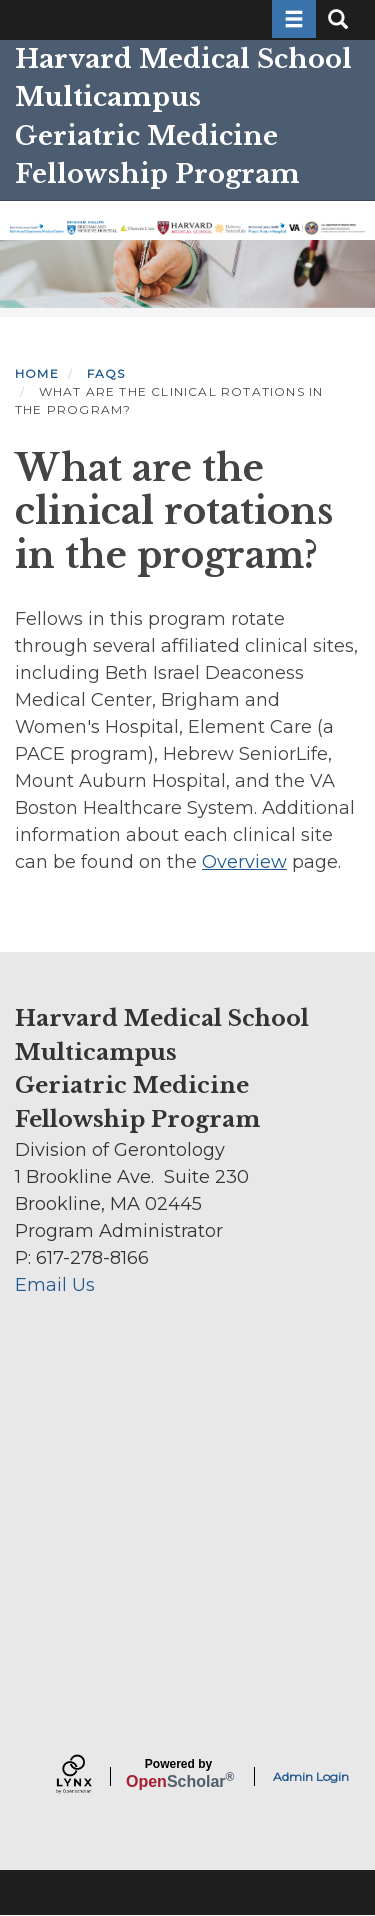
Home (37, 373)
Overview (244, 862)
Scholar (178, 1774)
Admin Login (311, 1776)
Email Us (55, 1285)
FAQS (106, 373)
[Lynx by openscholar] (91, 1776)
